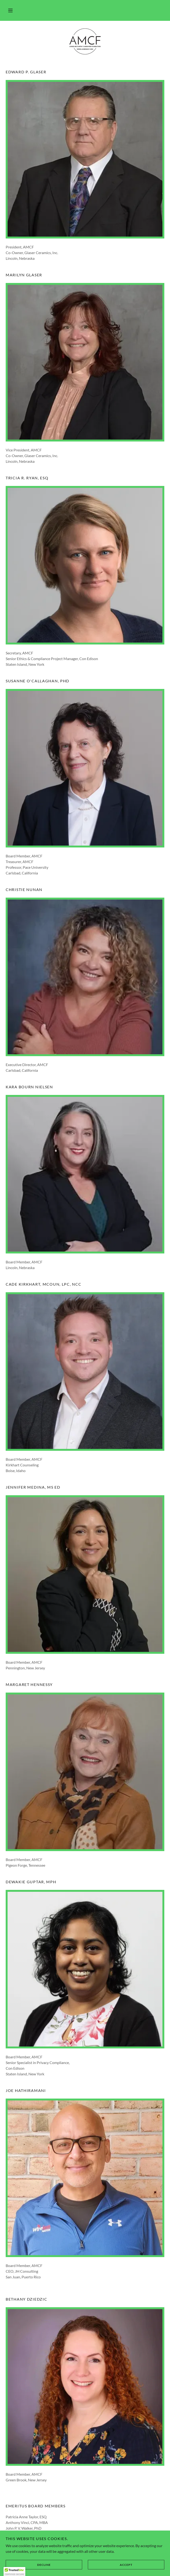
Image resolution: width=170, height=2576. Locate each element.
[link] (85, 41)
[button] (10, 10)
